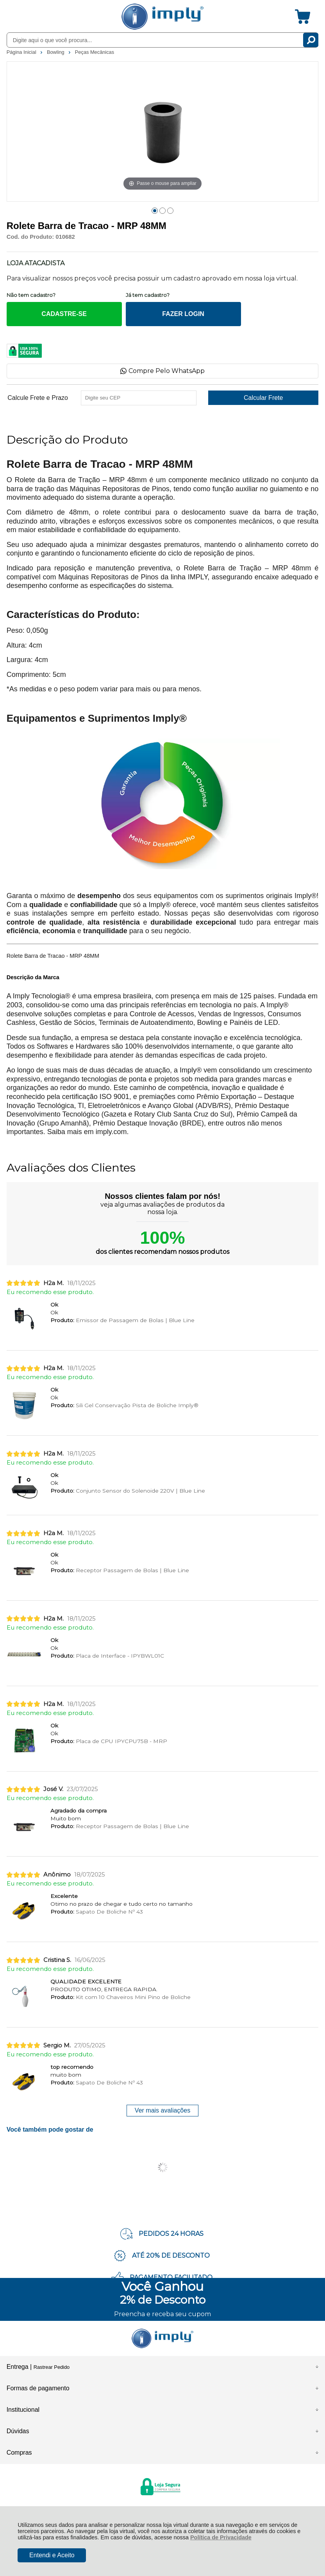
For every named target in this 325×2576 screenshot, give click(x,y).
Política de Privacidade (221, 2537)
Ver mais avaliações (162, 2110)
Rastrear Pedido (52, 2367)
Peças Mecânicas (94, 52)
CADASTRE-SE (64, 314)
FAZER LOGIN (183, 314)
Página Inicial (22, 52)
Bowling (56, 52)
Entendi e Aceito (52, 2555)
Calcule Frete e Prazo (37, 398)
